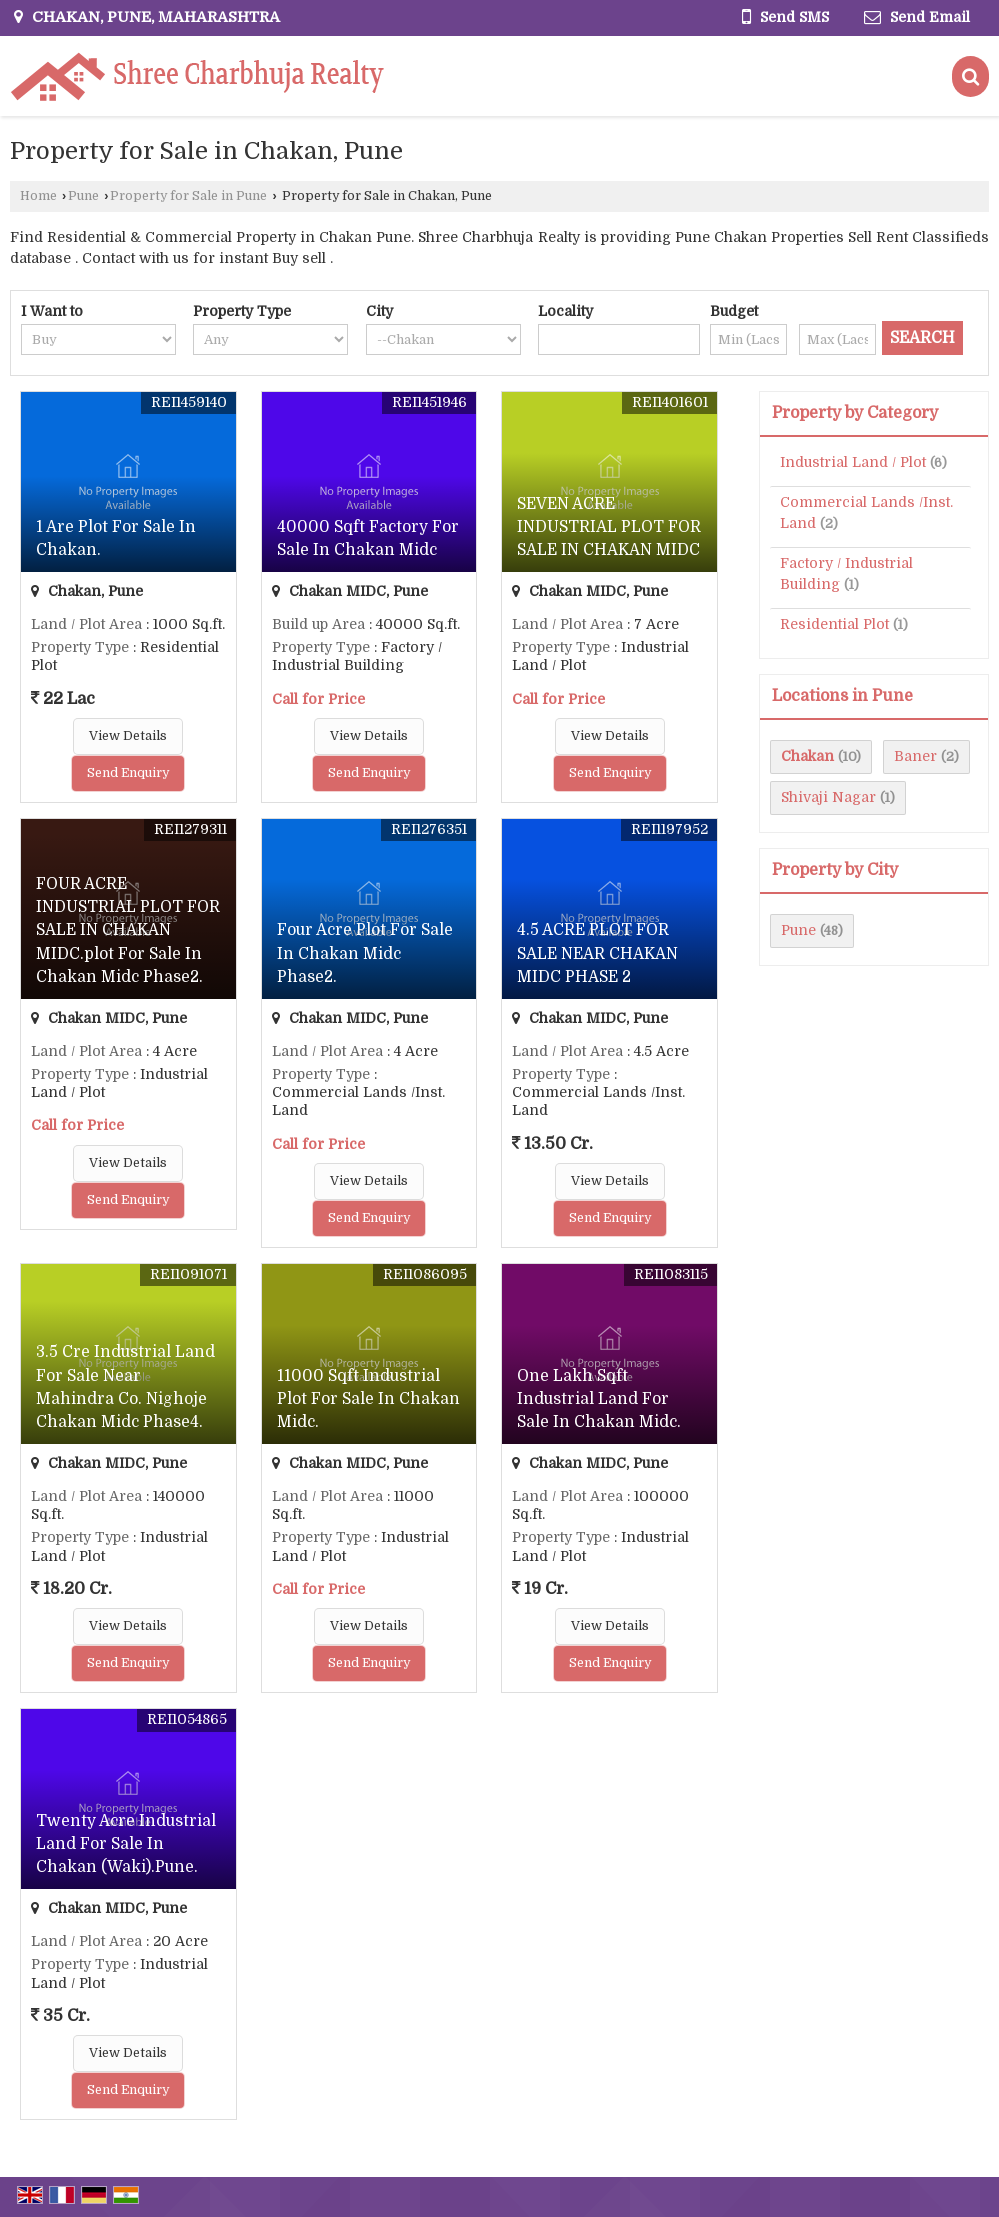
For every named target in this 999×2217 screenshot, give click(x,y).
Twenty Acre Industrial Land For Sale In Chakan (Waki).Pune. (126, 1844)
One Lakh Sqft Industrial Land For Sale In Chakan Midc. (599, 1399)
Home (38, 196)
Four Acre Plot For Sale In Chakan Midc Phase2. (365, 953)
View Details (128, 736)
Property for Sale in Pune (188, 196)
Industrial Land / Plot (853, 462)
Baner (915, 756)
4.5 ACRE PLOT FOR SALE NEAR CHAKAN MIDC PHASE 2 (597, 953)
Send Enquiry (128, 773)
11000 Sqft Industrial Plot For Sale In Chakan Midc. (368, 1399)
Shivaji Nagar (828, 797)
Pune (83, 196)
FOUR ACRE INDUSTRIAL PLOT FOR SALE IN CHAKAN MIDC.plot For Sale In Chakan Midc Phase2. (128, 930)
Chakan (807, 756)
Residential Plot (834, 624)
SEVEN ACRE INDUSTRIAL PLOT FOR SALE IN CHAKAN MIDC (609, 527)
